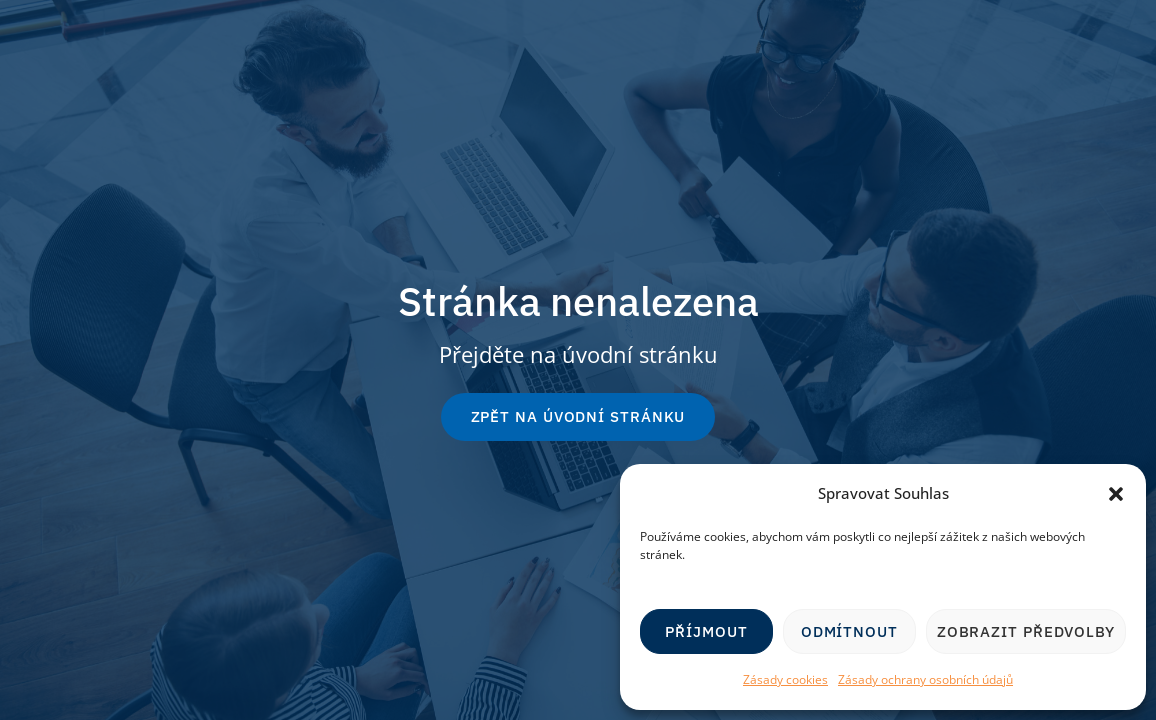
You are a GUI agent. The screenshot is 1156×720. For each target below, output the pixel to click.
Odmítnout (849, 631)
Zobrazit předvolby (1026, 631)
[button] (1116, 494)
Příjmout (706, 631)
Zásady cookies (785, 679)
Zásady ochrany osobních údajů (925, 679)
